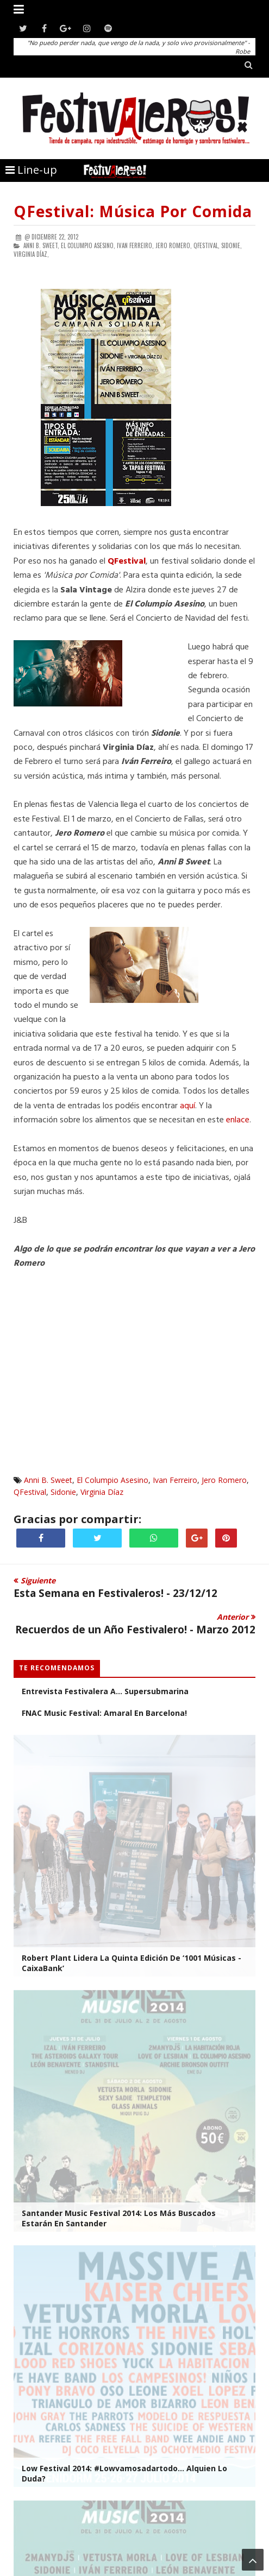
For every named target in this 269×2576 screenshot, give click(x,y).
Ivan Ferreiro (175, 1480)
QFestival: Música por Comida (133, 211)
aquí (187, 1106)
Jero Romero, (173, 245)
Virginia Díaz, (31, 254)
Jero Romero (224, 1480)
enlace (237, 1120)
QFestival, (206, 245)
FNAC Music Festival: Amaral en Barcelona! (104, 1713)
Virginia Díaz (101, 1492)
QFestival (30, 1492)
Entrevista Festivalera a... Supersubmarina (105, 1691)
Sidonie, (231, 245)
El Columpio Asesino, (88, 245)
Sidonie (63, 1492)
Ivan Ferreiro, (135, 245)
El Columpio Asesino (112, 1480)
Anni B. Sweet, (41, 245)
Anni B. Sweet (48, 1480)
